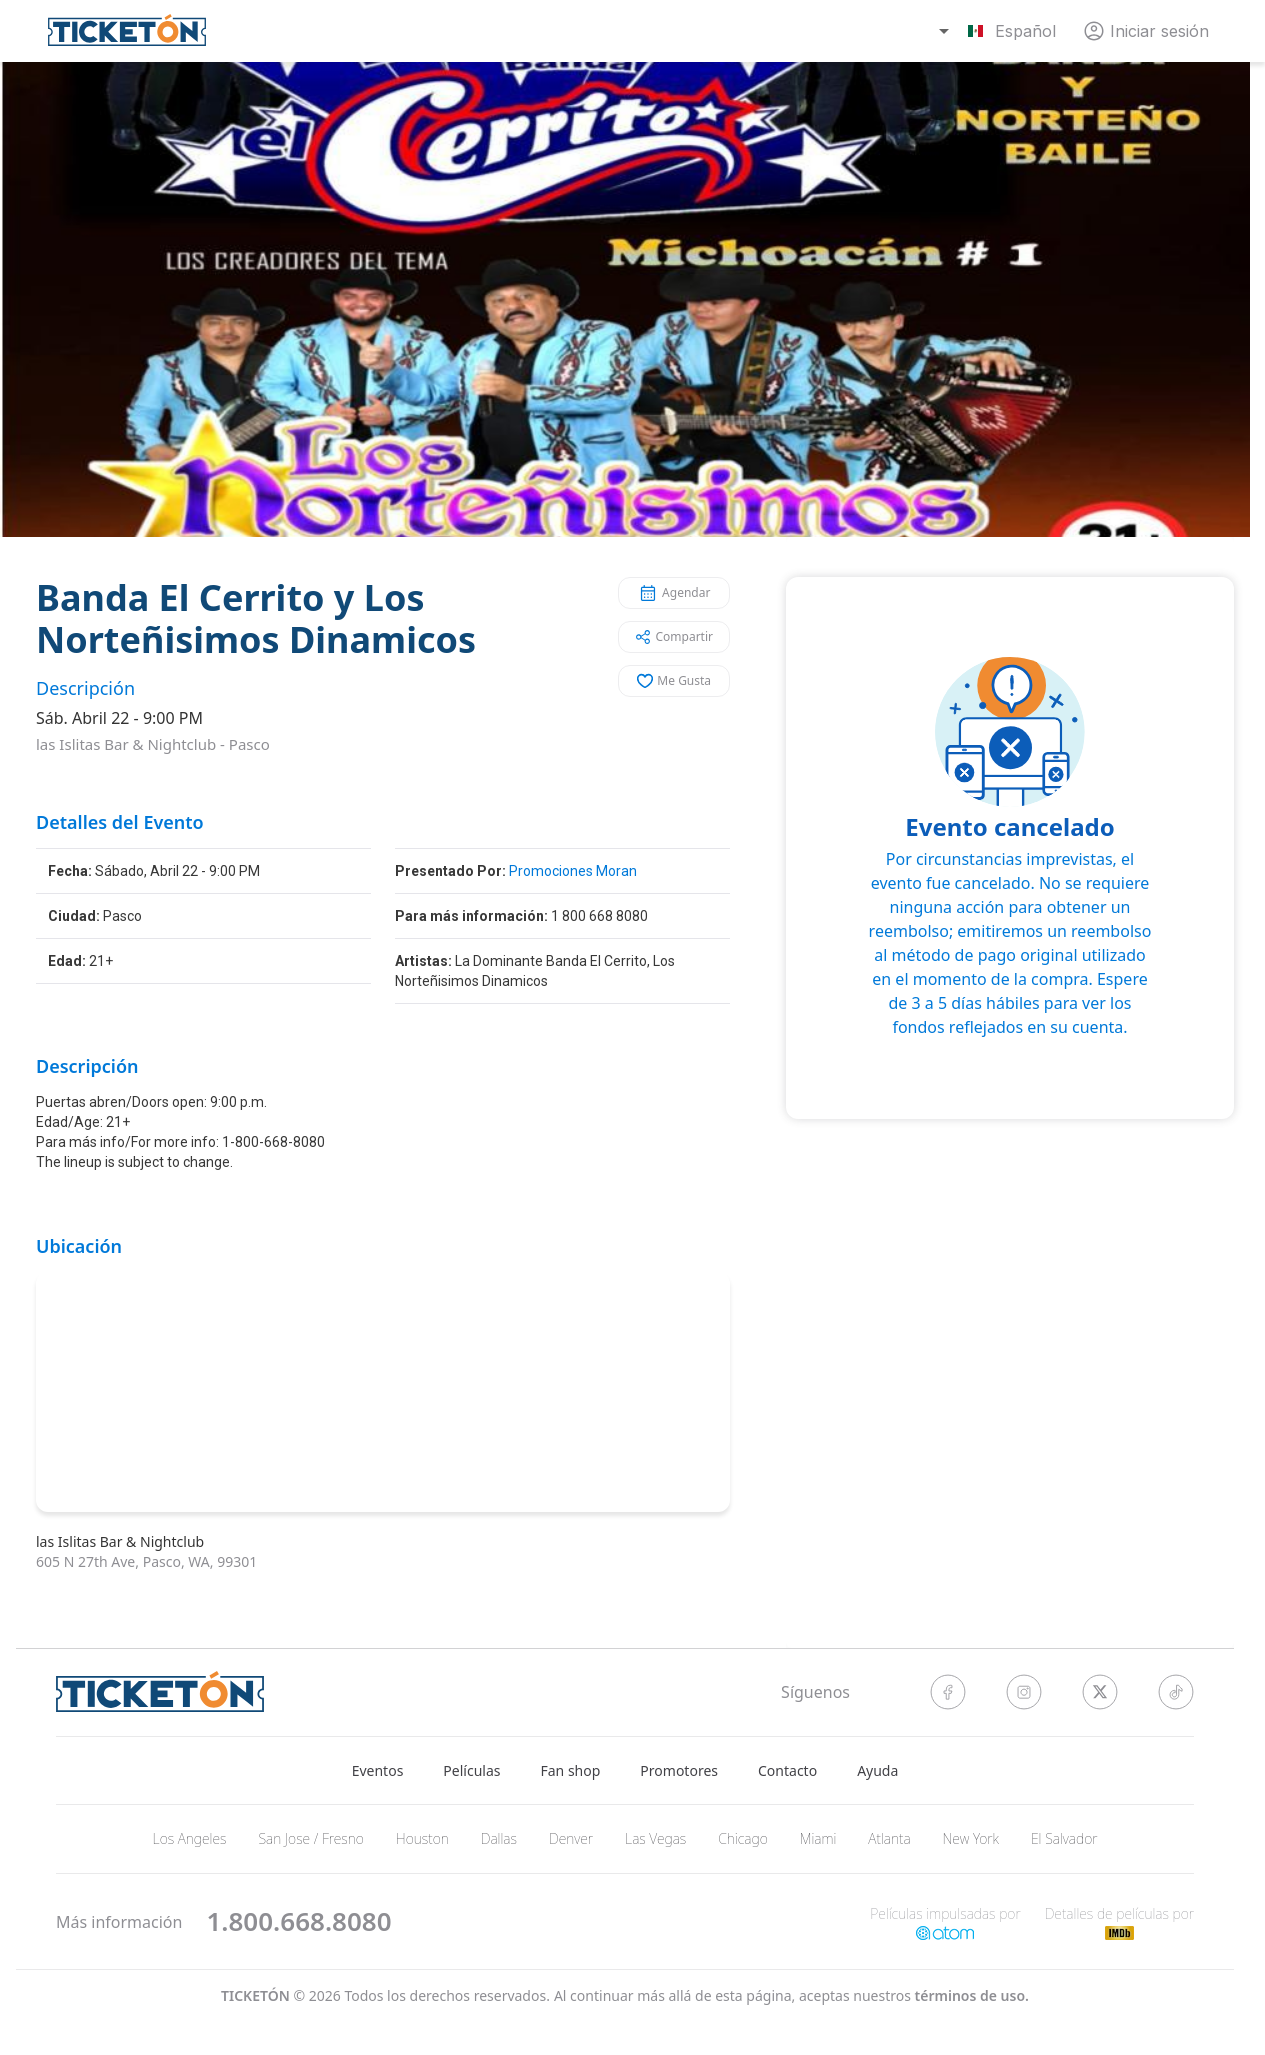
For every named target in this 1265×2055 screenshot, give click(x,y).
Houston (422, 1839)
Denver (571, 1839)
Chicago (743, 1839)
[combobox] (1000, 31)
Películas (471, 1770)
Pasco (249, 744)
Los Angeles (190, 1839)
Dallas (499, 1839)
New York (971, 1839)
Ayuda (877, 1770)
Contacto (787, 1770)
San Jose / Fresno (310, 1839)
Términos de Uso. (972, 1996)
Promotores (679, 1770)
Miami (818, 1839)
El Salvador (1064, 1839)
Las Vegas (655, 1839)
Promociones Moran (573, 871)
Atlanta (889, 1839)
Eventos (378, 1770)
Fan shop (571, 1770)
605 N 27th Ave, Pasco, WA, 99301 (146, 1561)
